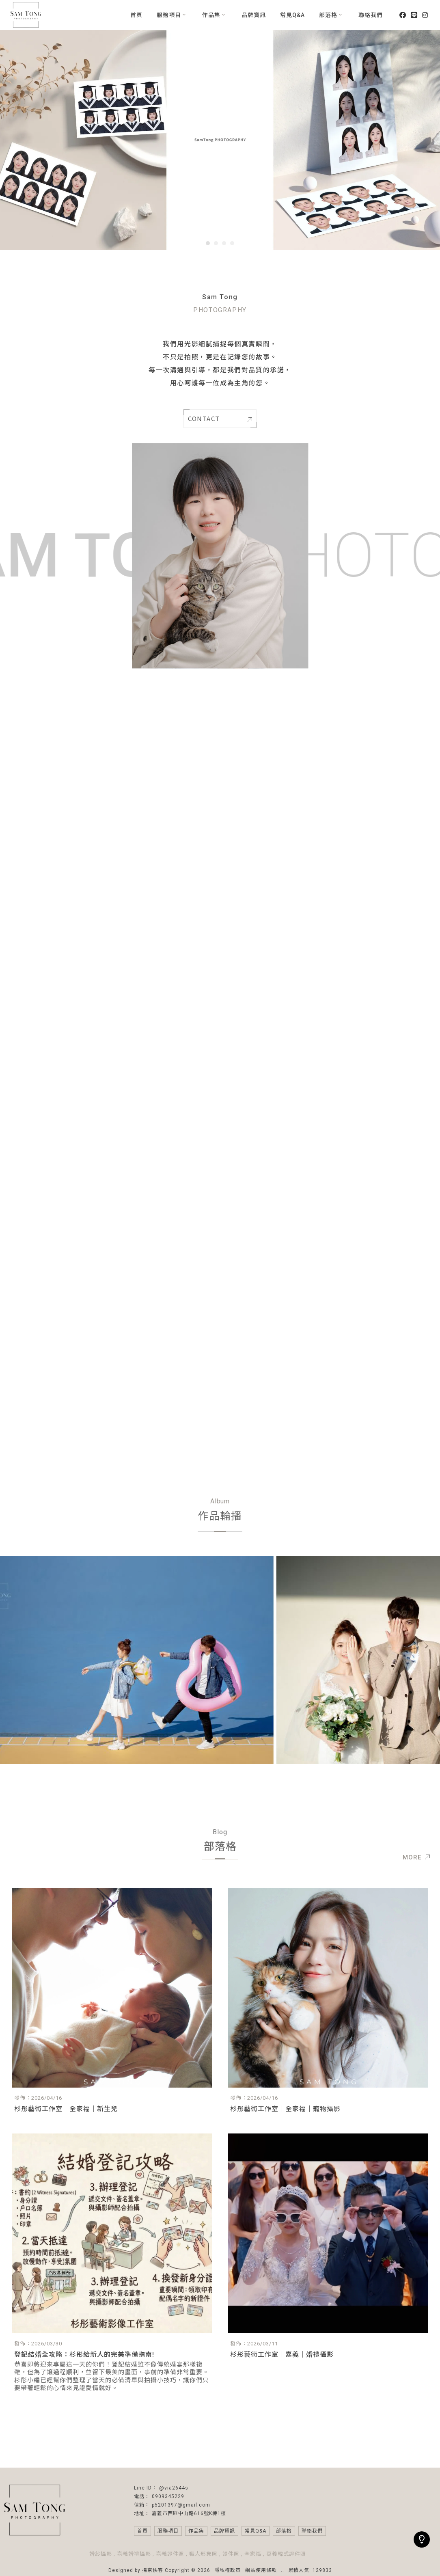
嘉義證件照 (170, 2554)
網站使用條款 (261, 2570)
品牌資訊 (254, 15)
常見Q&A (292, 15)
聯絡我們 (370, 15)
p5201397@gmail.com (181, 2505)
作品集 (211, 15)
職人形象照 (203, 2554)
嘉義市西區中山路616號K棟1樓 (189, 2513)
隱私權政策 (227, 2570)
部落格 (328, 15)
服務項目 (169, 15)
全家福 (252, 2554)
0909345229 (168, 2496)
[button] (208, 243)
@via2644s (173, 2488)
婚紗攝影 (100, 2554)
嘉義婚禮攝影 (134, 2554)
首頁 (136, 15)
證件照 (230, 2554)
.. (282, 2570)
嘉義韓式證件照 (286, 2554)
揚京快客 (152, 2570)
